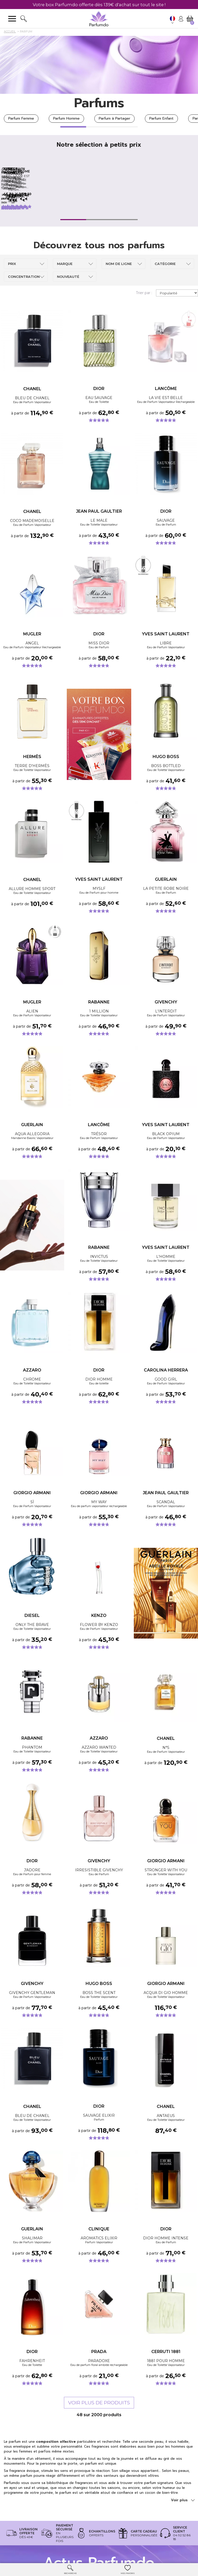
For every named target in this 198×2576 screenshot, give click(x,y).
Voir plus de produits (99, 2432)
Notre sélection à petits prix (99, 144)
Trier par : (144, 322)
